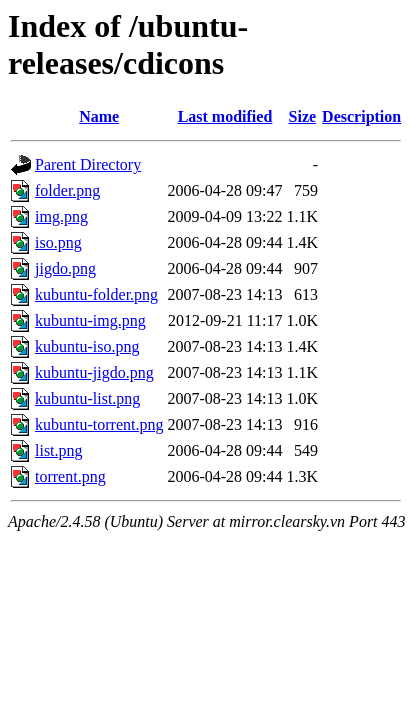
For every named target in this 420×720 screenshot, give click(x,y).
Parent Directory (88, 164)
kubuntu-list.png (87, 398)
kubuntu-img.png (90, 320)
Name (99, 116)
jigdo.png (65, 268)
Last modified (225, 116)
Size (303, 116)
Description (361, 116)
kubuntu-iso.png (87, 346)
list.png (59, 450)
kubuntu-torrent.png (99, 424)
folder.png (67, 190)
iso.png (58, 242)
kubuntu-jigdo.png (94, 372)
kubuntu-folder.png (96, 294)
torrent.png (70, 476)
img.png (61, 216)
